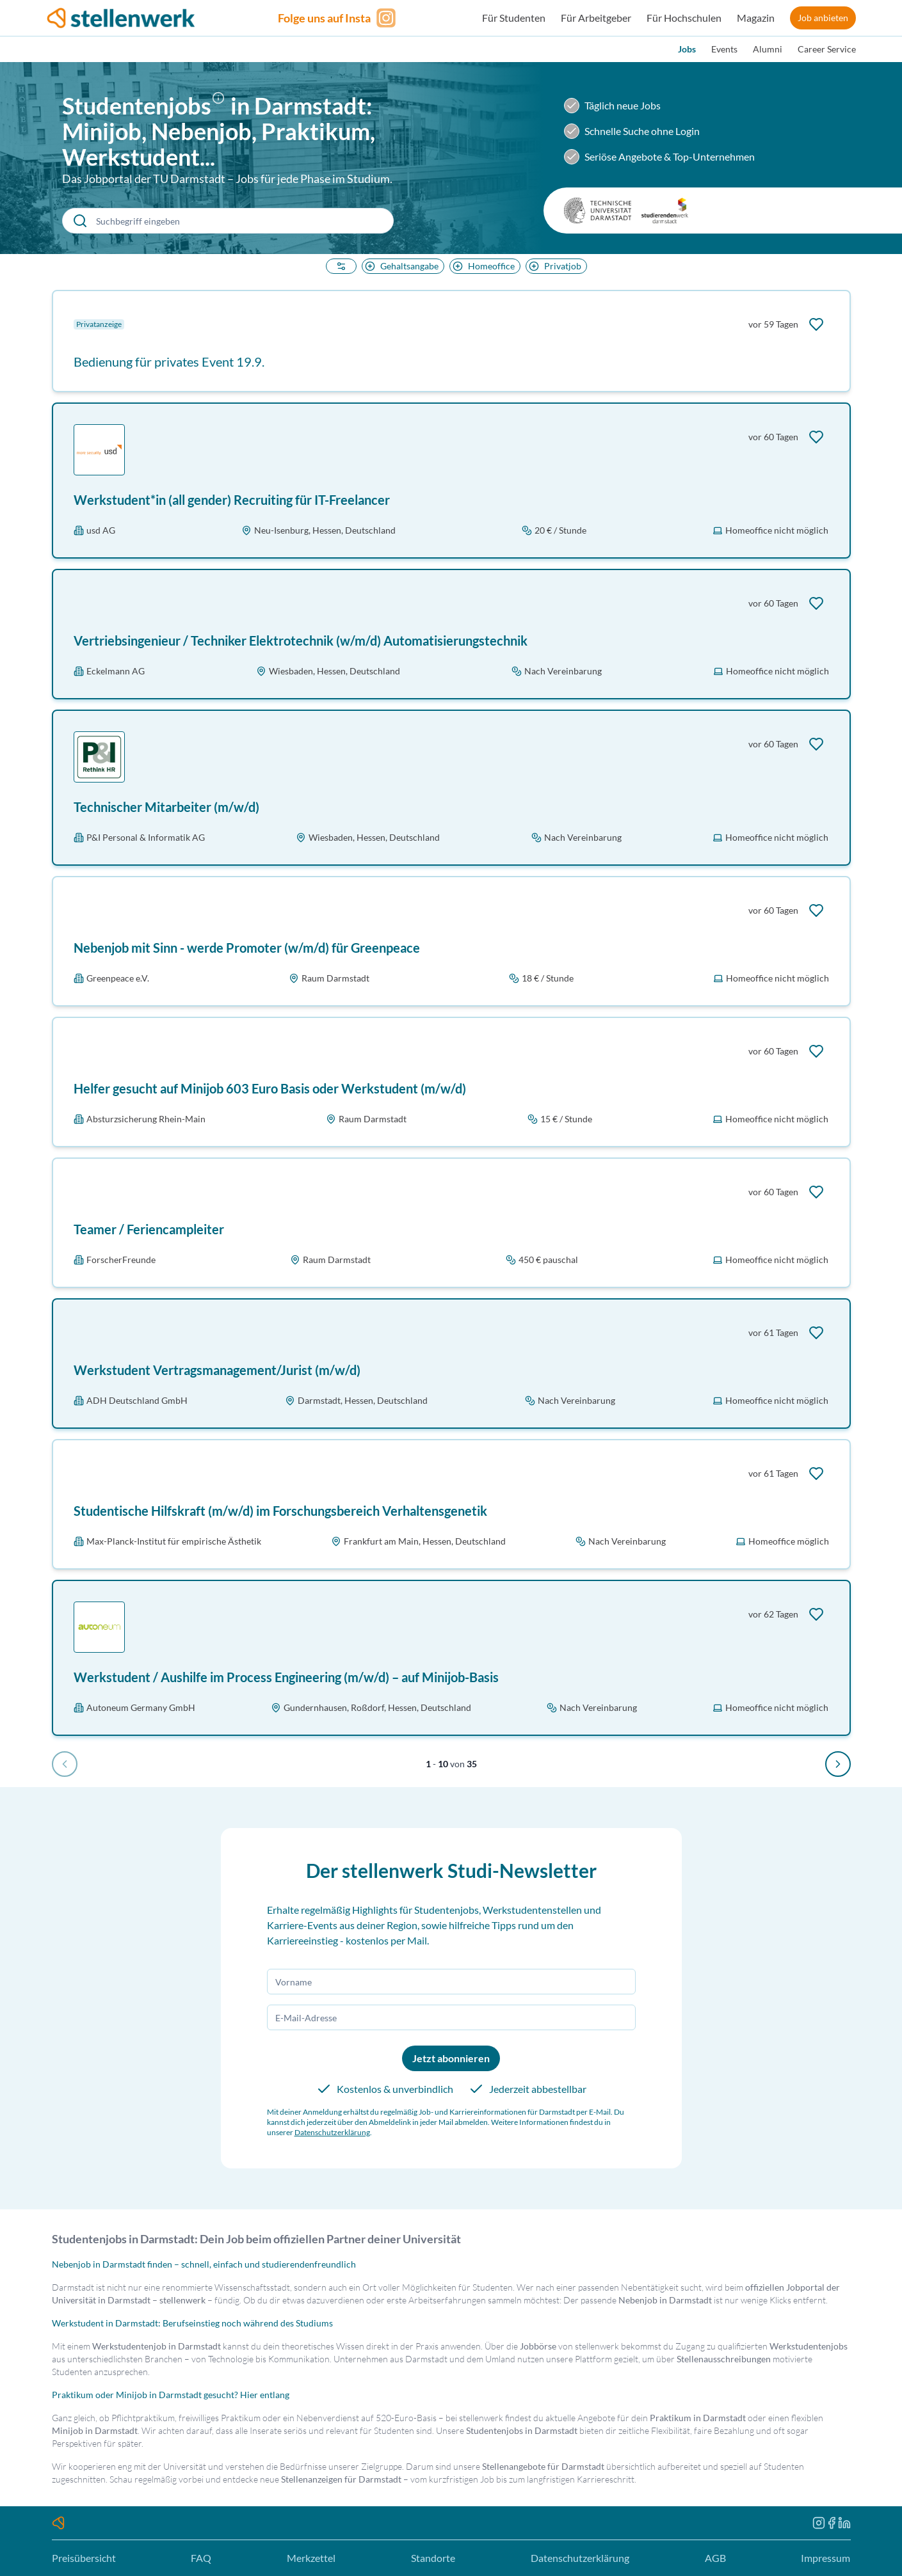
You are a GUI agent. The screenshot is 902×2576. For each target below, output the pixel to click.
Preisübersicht (84, 2558)
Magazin (756, 18)
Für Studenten (513, 18)
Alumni (767, 49)
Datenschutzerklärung (332, 2132)
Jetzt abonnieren (451, 2058)
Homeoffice (482, 265)
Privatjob (553, 265)
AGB (715, 2558)
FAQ (201, 2558)
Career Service (827, 49)
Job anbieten (823, 17)
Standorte (433, 2558)
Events (724, 49)
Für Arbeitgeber (596, 18)
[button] (221, 108)
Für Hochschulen (684, 18)
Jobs (687, 49)
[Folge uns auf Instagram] (338, 18)
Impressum (825, 2558)
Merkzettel (311, 2558)
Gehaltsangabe (400, 265)
